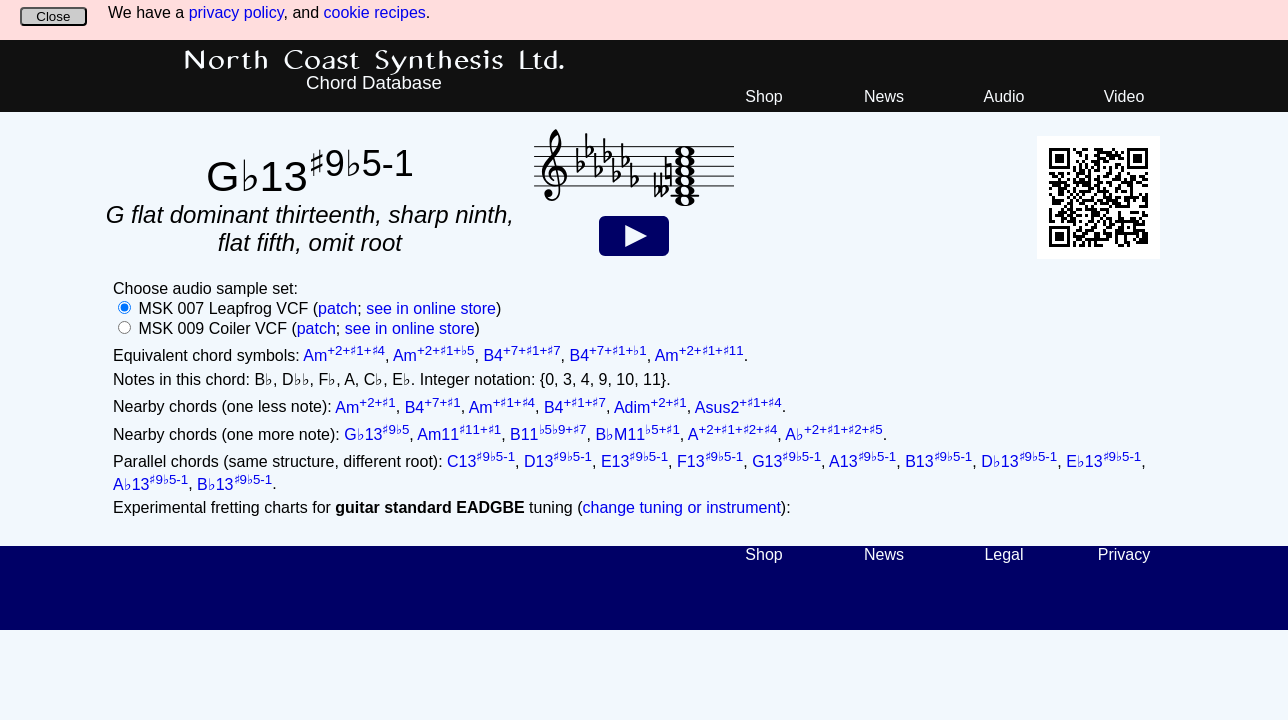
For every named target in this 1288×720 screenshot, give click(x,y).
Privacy (1124, 554)
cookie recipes (375, 12)
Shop (763, 96)
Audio (1004, 96)
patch (337, 308)
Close (53, 16)
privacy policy (236, 12)
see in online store (431, 308)
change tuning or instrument (681, 507)
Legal (1003, 554)
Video (1124, 96)
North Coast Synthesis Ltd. (374, 61)
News (884, 96)
